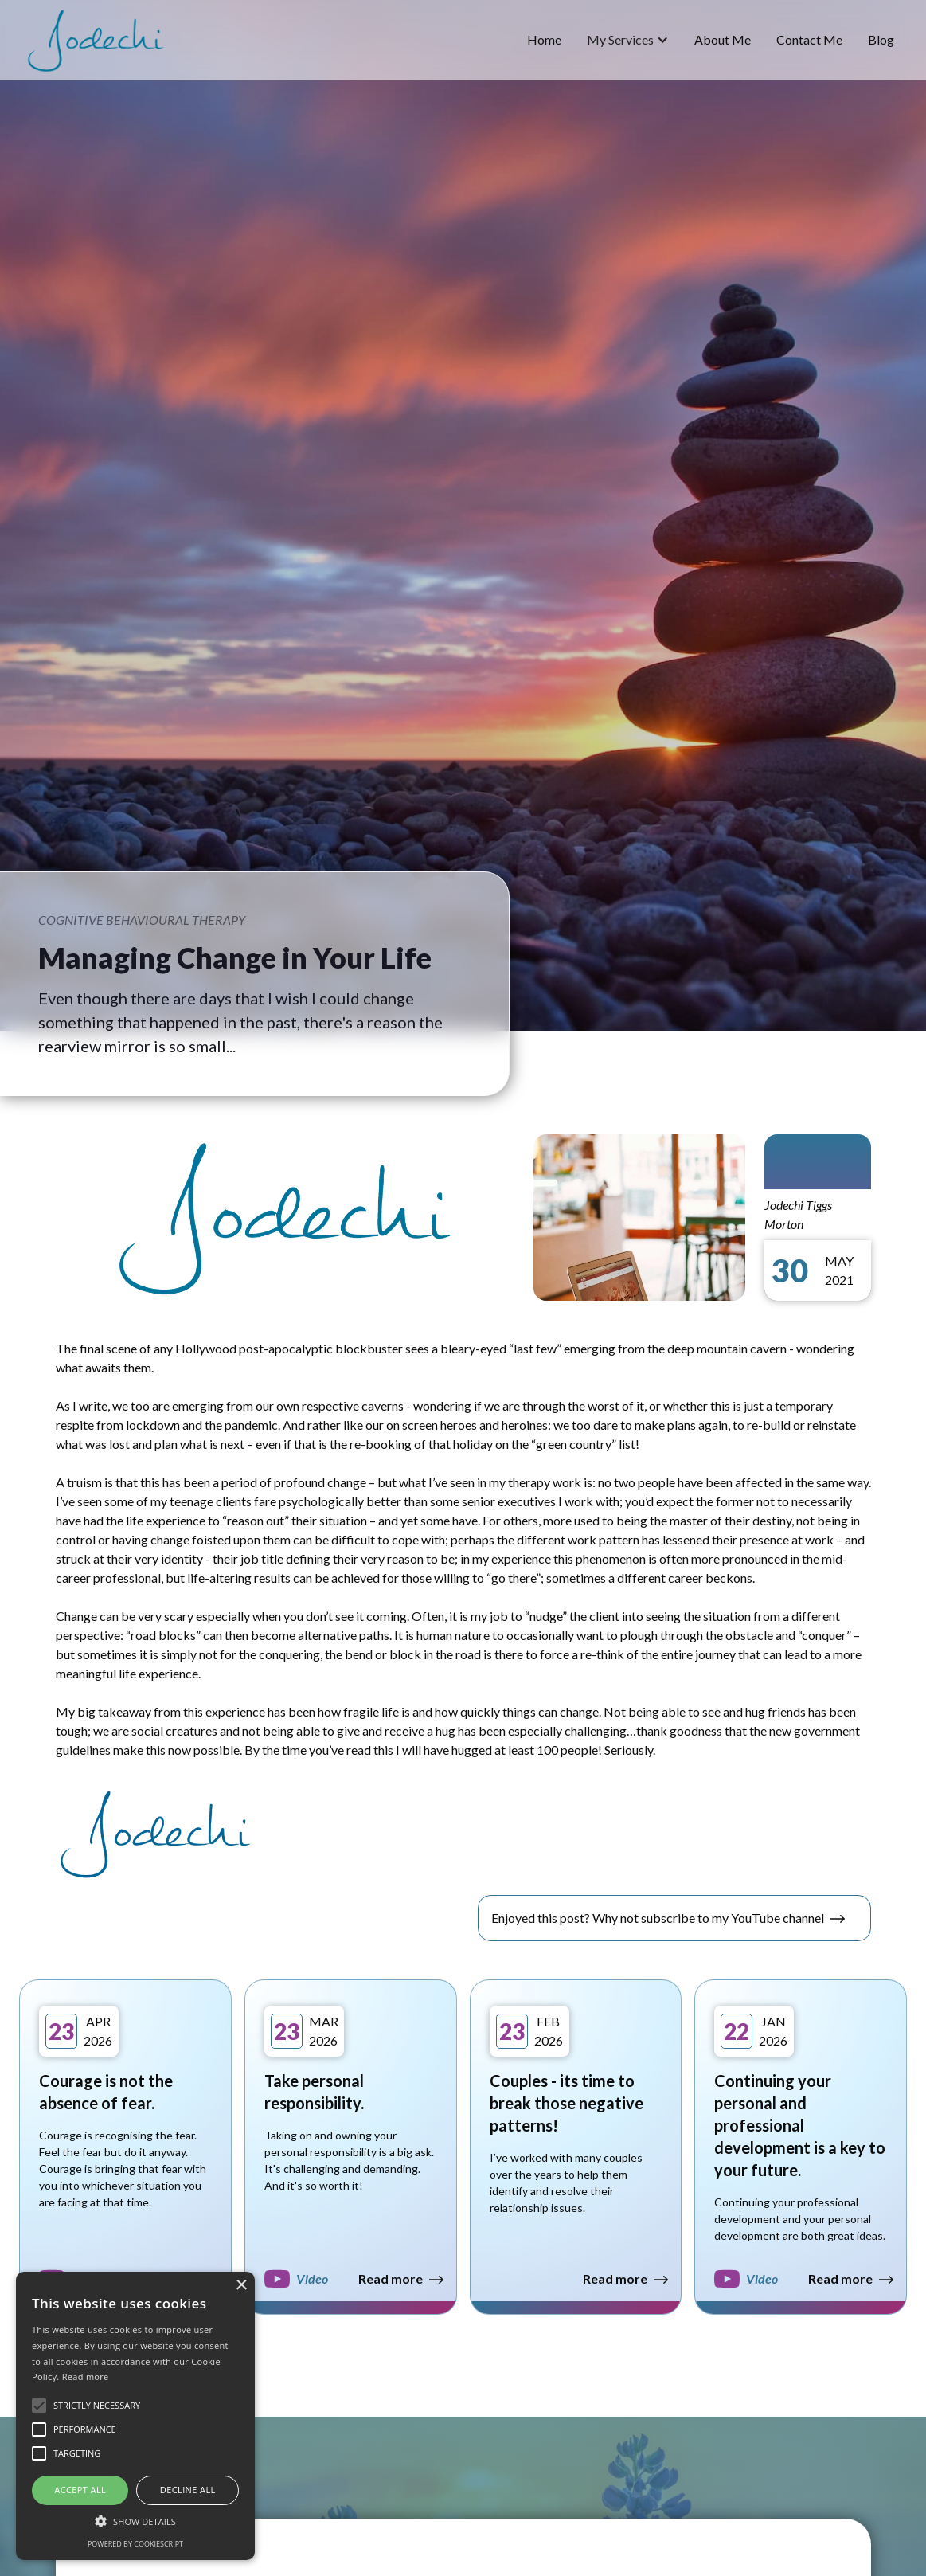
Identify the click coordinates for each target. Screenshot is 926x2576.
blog (881, 39)
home (544, 39)
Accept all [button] (80, 2490)
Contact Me (809, 39)
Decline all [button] (188, 2490)
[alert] (135, 2416)
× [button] (241, 2286)
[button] (628, 39)
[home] (95, 40)
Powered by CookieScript (135, 2544)
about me (722, 39)
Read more (85, 2376)
